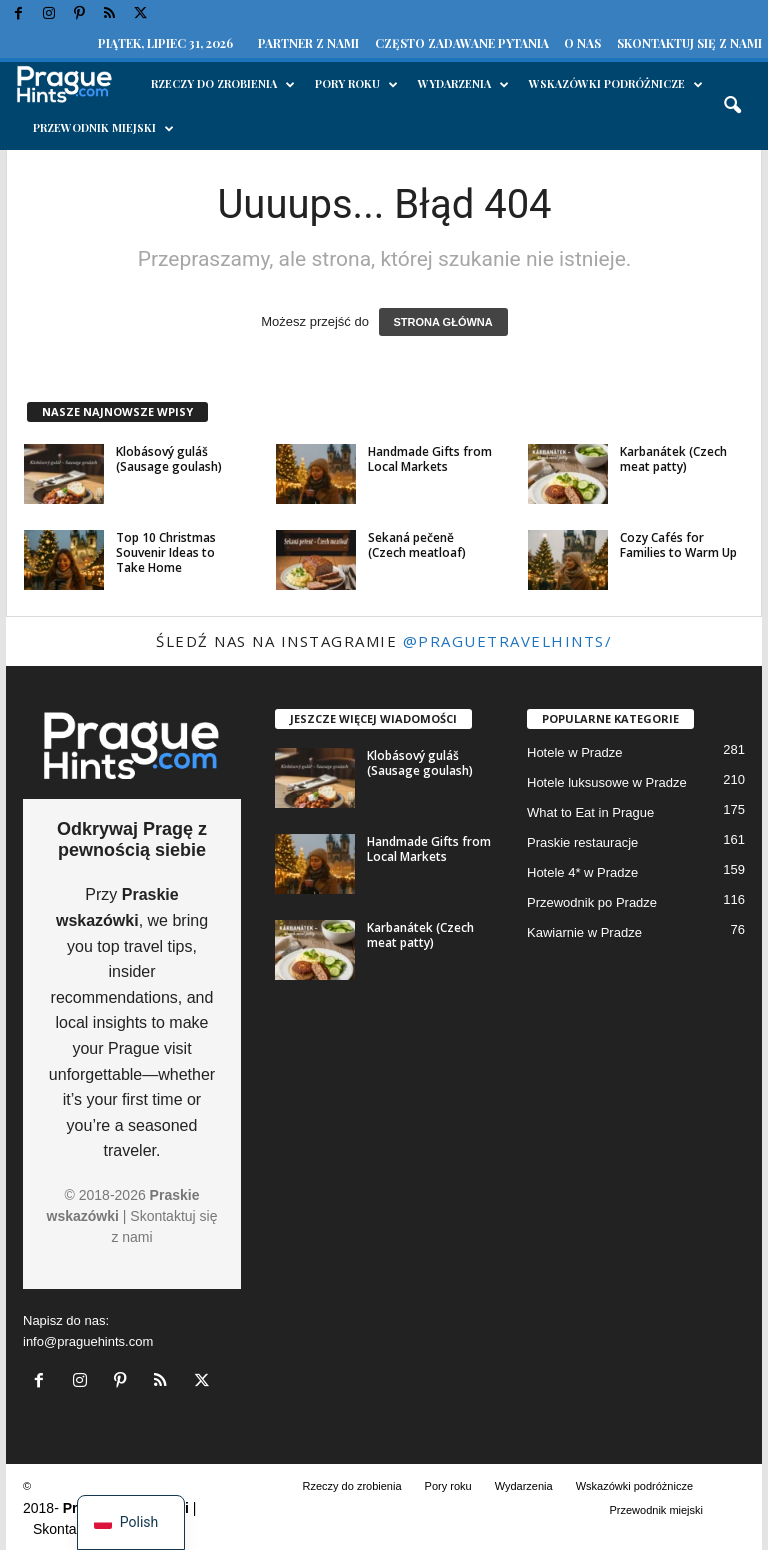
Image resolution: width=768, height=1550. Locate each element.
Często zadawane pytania (462, 43)
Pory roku (356, 84)
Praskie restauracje (582, 842)
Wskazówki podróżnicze (616, 84)
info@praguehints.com (88, 1341)
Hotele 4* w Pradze (582, 872)
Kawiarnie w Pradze (584, 932)
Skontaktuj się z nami (689, 43)
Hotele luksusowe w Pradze (607, 782)
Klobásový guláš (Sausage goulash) (169, 459)
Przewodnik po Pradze (592, 902)
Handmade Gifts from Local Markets (430, 459)
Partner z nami (308, 43)
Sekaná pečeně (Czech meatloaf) (417, 545)
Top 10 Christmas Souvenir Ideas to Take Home (166, 552)
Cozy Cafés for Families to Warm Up (678, 545)
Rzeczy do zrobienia (223, 84)
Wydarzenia (463, 84)
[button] (732, 106)
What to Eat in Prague (590, 812)
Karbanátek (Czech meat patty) (673, 459)
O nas (582, 43)
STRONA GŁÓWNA (443, 322)
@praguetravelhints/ (508, 641)
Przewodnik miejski (103, 128)
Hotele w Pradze (574, 752)
